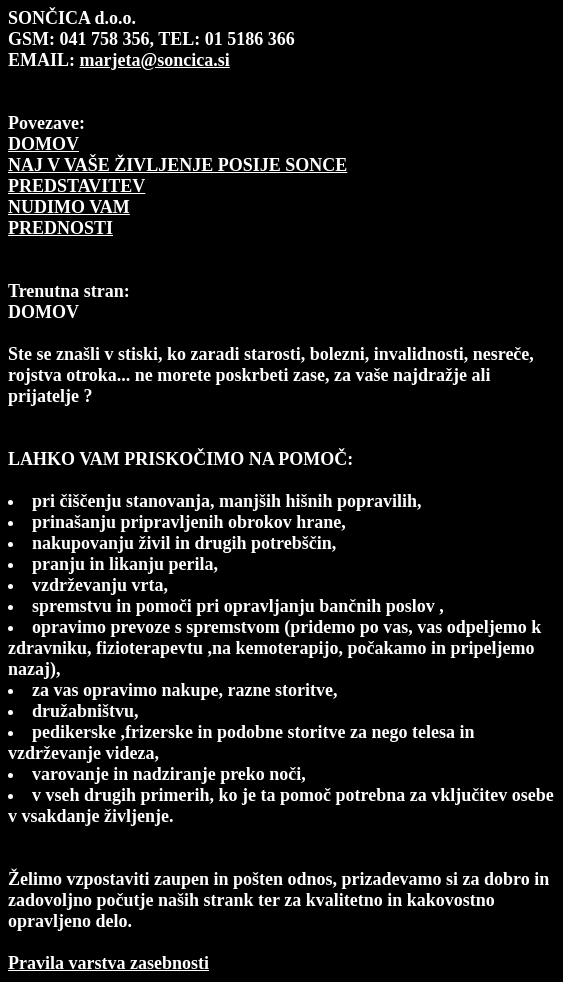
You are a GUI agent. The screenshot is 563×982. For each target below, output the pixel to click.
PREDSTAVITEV (76, 186)
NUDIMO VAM (69, 207)
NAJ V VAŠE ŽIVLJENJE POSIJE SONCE (177, 165)
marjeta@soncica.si (155, 60)
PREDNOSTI (60, 228)
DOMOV (43, 144)
